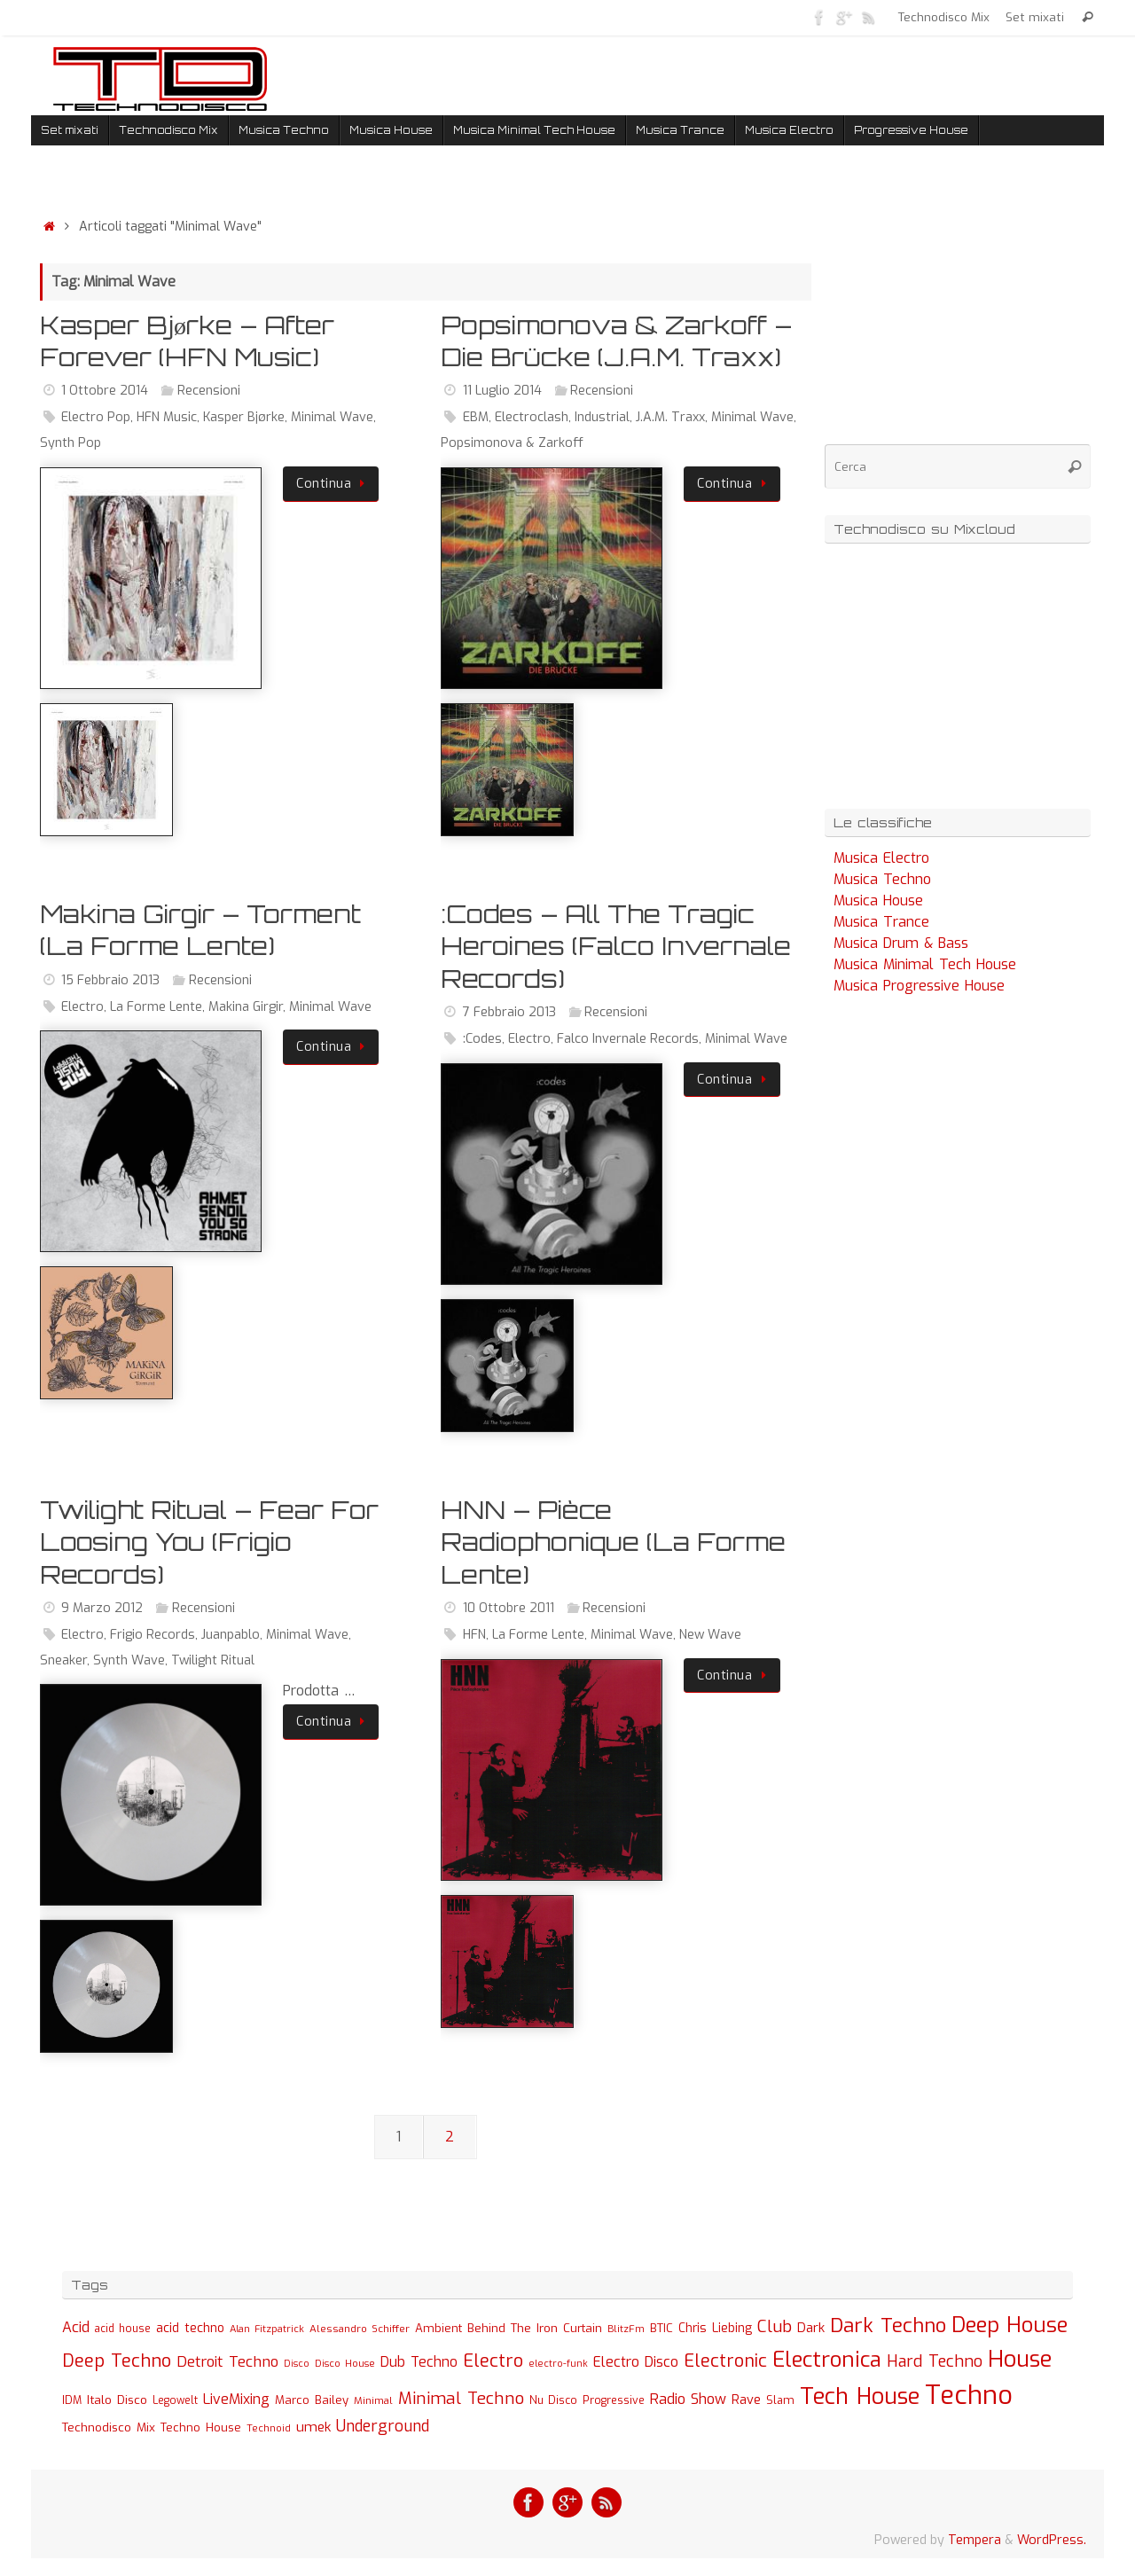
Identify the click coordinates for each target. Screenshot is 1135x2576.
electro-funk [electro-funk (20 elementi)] (558, 2363)
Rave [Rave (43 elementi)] (746, 2399)
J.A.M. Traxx (670, 417)
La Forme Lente (156, 1006)
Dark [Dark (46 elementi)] (811, 2328)
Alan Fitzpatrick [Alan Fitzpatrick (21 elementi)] (267, 2329)
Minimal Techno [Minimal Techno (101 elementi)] (461, 2398)
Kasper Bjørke (244, 417)
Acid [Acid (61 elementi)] (76, 2327)
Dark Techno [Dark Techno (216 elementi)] (888, 2325)
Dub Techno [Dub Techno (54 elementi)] (419, 2362)
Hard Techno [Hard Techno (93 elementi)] (934, 2361)
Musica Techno (882, 879)
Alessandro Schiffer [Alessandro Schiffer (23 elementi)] (359, 2329)
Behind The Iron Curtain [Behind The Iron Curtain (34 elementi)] (534, 2328)
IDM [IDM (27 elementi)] (72, 2400)
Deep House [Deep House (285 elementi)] (1009, 2325)
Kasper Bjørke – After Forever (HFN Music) (187, 340)
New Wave (710, 1634)
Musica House (878, 900)
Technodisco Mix (945, 17)
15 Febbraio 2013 (110, 980)
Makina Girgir (245, 1006)
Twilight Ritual (212, 1660)
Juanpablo (230, 1634)
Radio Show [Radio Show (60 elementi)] (688, 2399)
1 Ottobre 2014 (104, 390)
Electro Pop (95, 417)
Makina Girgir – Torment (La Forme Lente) (200, 929)
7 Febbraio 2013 (509, 1012)
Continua (334, 483)
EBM (476, 417)
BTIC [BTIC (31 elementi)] (661, 2328)
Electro (82, 1006)
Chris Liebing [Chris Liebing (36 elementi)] (715, 2328)
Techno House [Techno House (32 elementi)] (200, 2427)
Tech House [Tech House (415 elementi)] (860, 2396)
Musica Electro (881, 858)
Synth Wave (129, 1660)
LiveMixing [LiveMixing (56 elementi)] (236, 2399)
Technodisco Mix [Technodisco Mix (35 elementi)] (108, 2427)
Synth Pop (70, 443)
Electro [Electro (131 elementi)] (493, 2361)
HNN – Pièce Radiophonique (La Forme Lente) (613, 1542)
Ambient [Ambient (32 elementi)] (438, 2328)
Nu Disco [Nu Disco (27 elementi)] (553, 2400)
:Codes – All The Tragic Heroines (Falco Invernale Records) (616, 946)
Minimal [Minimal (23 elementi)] (373, 2400)
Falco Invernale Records (628, 1038)
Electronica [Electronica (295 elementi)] (826, 2359)
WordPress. (1051, 2540)
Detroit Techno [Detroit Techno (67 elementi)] (227, 2361)
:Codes (482, 1038)
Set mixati (1035, 17)
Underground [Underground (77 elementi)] (382, 2426)
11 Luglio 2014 (502, 390)
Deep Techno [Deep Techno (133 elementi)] (116, 2361)
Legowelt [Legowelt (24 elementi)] (175, 2400)
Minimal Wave (332, 417)
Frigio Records (152, 1634)
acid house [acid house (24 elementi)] (123, 2329)
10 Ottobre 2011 (508, 1608)
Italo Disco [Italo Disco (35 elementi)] (117, 2400)
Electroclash (531, 417)
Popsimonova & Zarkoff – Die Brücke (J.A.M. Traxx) (616, 340)
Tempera (974, 2540)
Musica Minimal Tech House (925, 964)
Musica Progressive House (919, 985)
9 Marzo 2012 (102, 1608)
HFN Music (167, 417)
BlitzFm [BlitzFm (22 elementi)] (626, 2329)
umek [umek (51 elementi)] (313, 2427)
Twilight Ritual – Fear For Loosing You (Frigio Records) (209, 1542)
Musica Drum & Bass (901, 943)
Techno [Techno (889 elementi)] (969, 2395)
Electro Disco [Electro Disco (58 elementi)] (635, 2362)
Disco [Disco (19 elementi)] (296, 2363)
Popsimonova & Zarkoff (512, 443)
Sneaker (63, 1660)
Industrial (602, 417)
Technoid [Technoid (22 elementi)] (269, 2428)
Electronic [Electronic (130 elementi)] (725, 2361)
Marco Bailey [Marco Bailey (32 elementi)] (311, 2400)
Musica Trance (881, 921)
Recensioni (208, 390)
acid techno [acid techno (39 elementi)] (190, 2328)
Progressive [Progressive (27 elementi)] (614, 2400)
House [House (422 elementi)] (1020, 2359)
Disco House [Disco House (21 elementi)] (345, 2363)
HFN (474, 1634)
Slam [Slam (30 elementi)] (780, 2400)
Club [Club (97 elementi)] (774, 2326)
